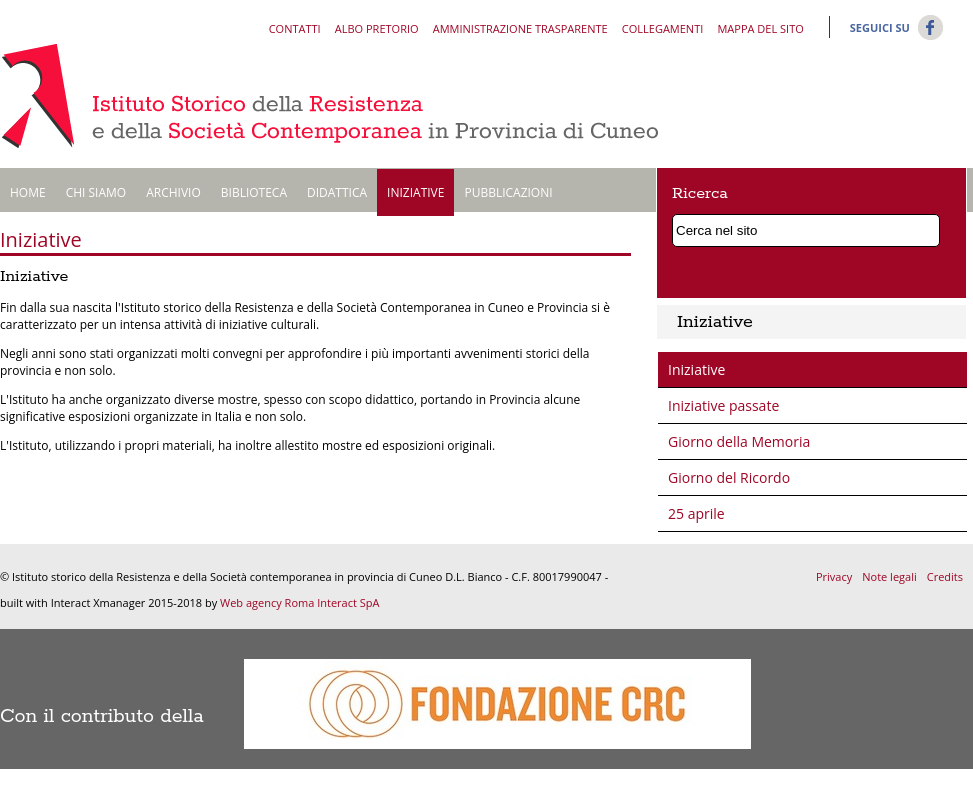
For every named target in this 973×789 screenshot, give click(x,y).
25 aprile (696, 513)
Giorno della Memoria (739, 441)
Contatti (295, 28)
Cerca (929, 227)
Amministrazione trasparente (520, 28)
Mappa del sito (760, 28)
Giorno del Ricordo (729, 477)
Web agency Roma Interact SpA (299, 602)
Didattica (337, 192)
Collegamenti (662, 28)
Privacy (834, 576)
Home (28, 192)
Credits (945, 576)
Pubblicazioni (508, 192)
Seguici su (880, 27)
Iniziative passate (723, 405)
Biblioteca (254, 192)
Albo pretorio (377, 28)
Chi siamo (96, 192)
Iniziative (415, 192)
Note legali (889, 576)
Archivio (173, 192)
